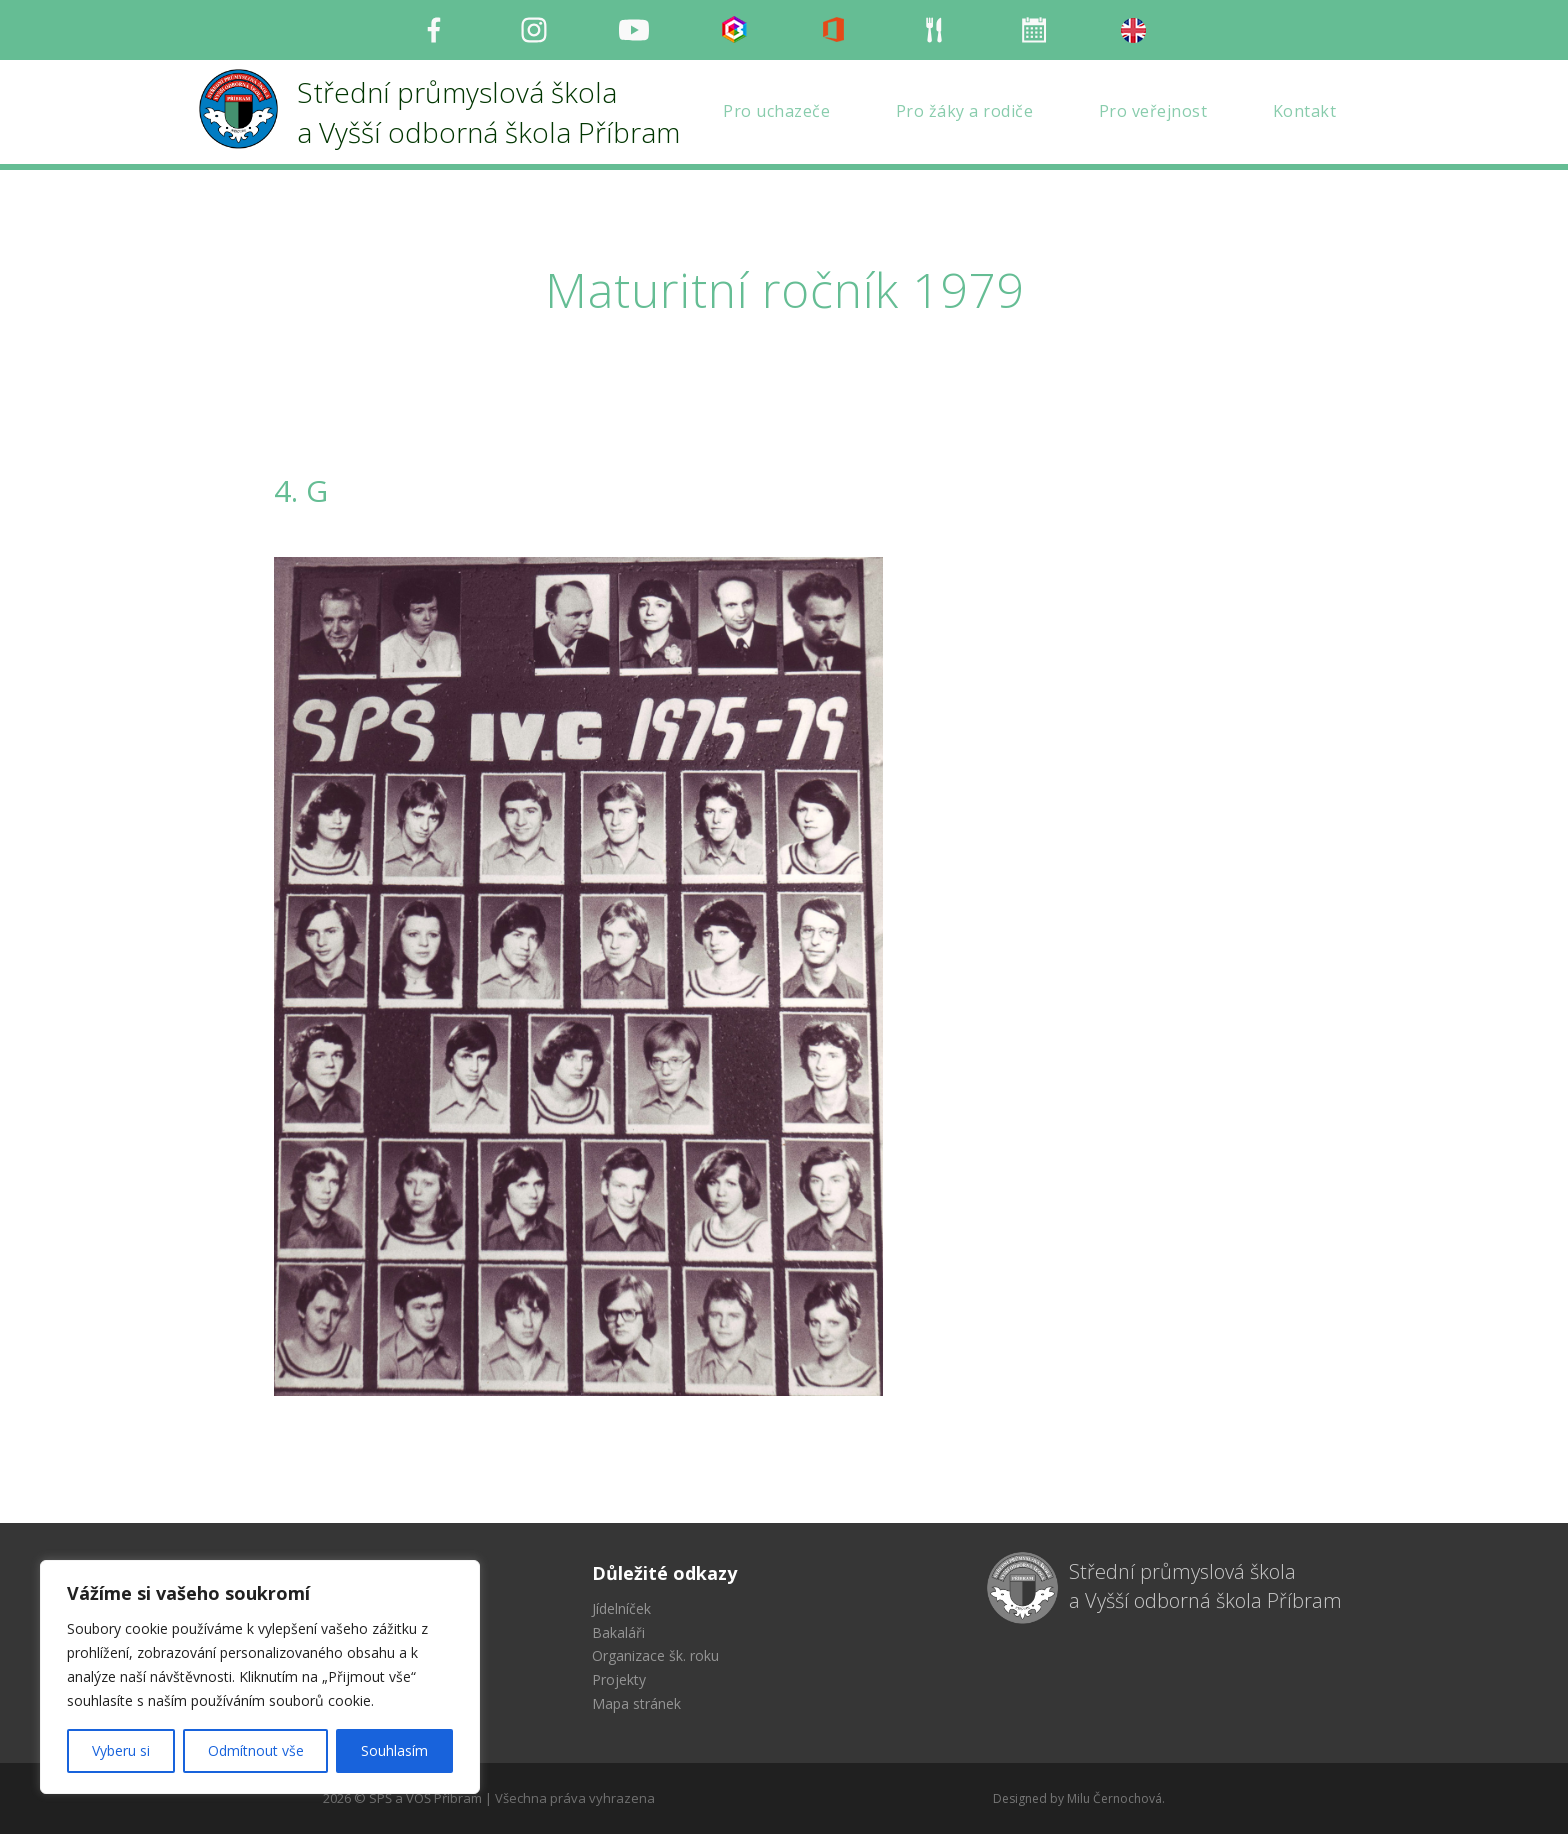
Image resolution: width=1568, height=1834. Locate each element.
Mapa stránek (636, 1703)
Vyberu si (121, 1750)
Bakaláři (618, 1632)
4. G (301, 490)
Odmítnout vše (256, 1750)
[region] (260, 1677)
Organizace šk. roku (655, 1655)
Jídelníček (621, 1608)
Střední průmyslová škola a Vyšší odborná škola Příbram (1205, 1586)
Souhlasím (394, 1750)
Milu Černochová (1114, 1798)
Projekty (619, 1679)
